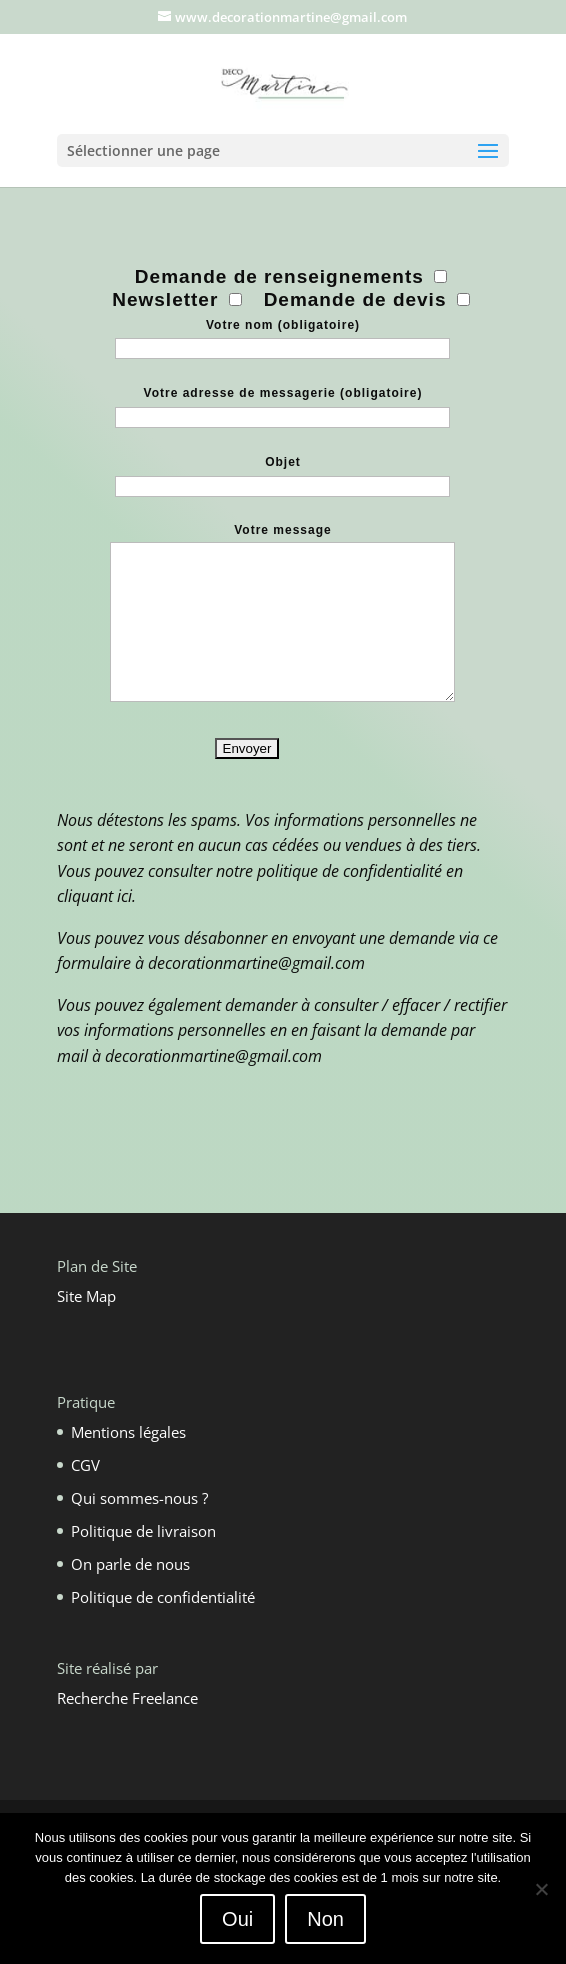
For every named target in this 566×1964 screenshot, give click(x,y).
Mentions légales (128, 1432)
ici (124, 896)
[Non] (541, 1889)
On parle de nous (130, 1564)
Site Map (86, 1296)
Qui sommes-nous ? (139, 1498)
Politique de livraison (143, 1531)
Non (325, 1919)
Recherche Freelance (127, 1698)
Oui (237, 1919)
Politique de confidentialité (163, 1597)
